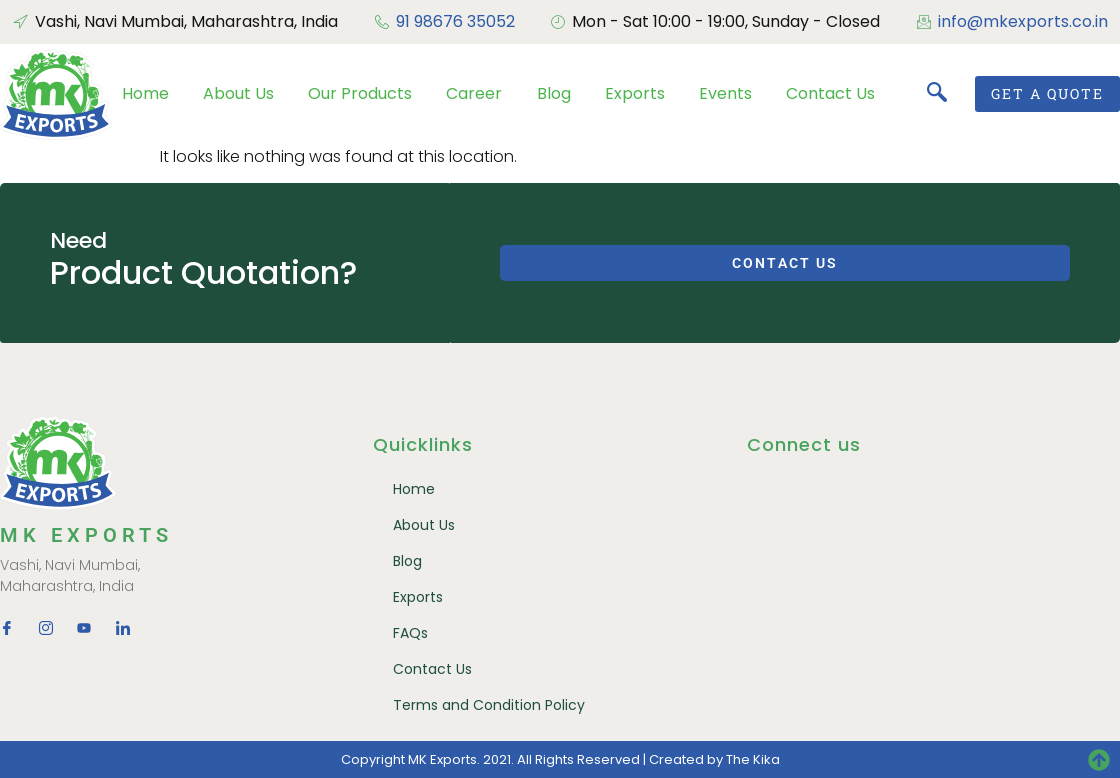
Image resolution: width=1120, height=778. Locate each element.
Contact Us (830, 93)
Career (474, 93)
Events (725, 93)
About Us (238, 93)
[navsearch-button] (937, 94)
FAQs (410, 633)
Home (145, 93)
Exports (635, 93)
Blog (554, 93)
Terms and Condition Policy (489, 705)
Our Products (360, 93)
